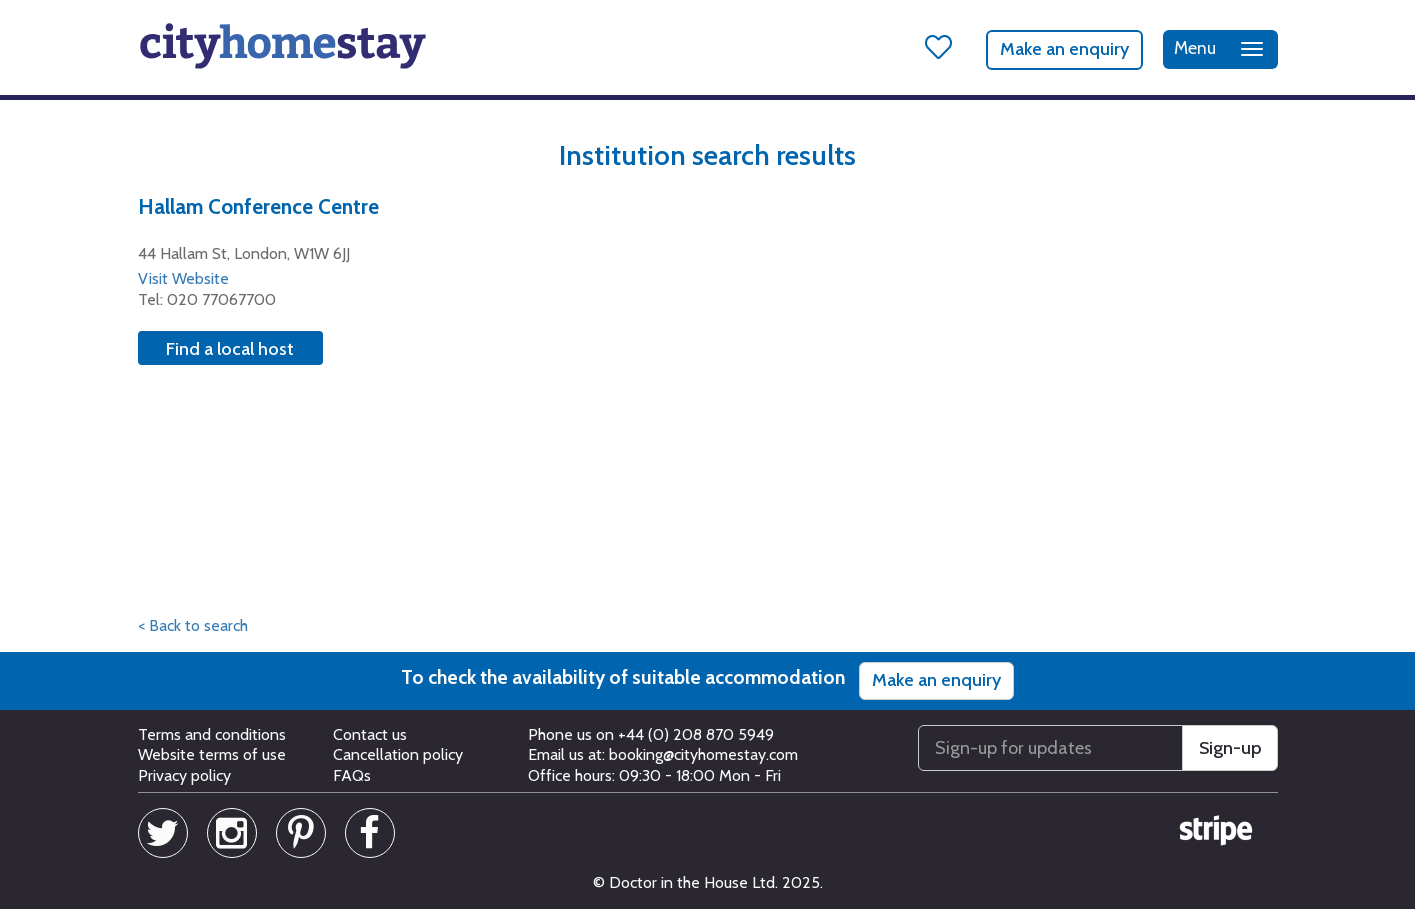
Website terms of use (212, 754)
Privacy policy (184, 775)
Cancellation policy (398, 754)
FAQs (352, 775)
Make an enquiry (1064, 49)
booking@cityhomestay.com (703, 754)
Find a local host (230, 349)
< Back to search (193, 625)
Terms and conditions (212, 734)
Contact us (370, 734)
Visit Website (183, 278)
